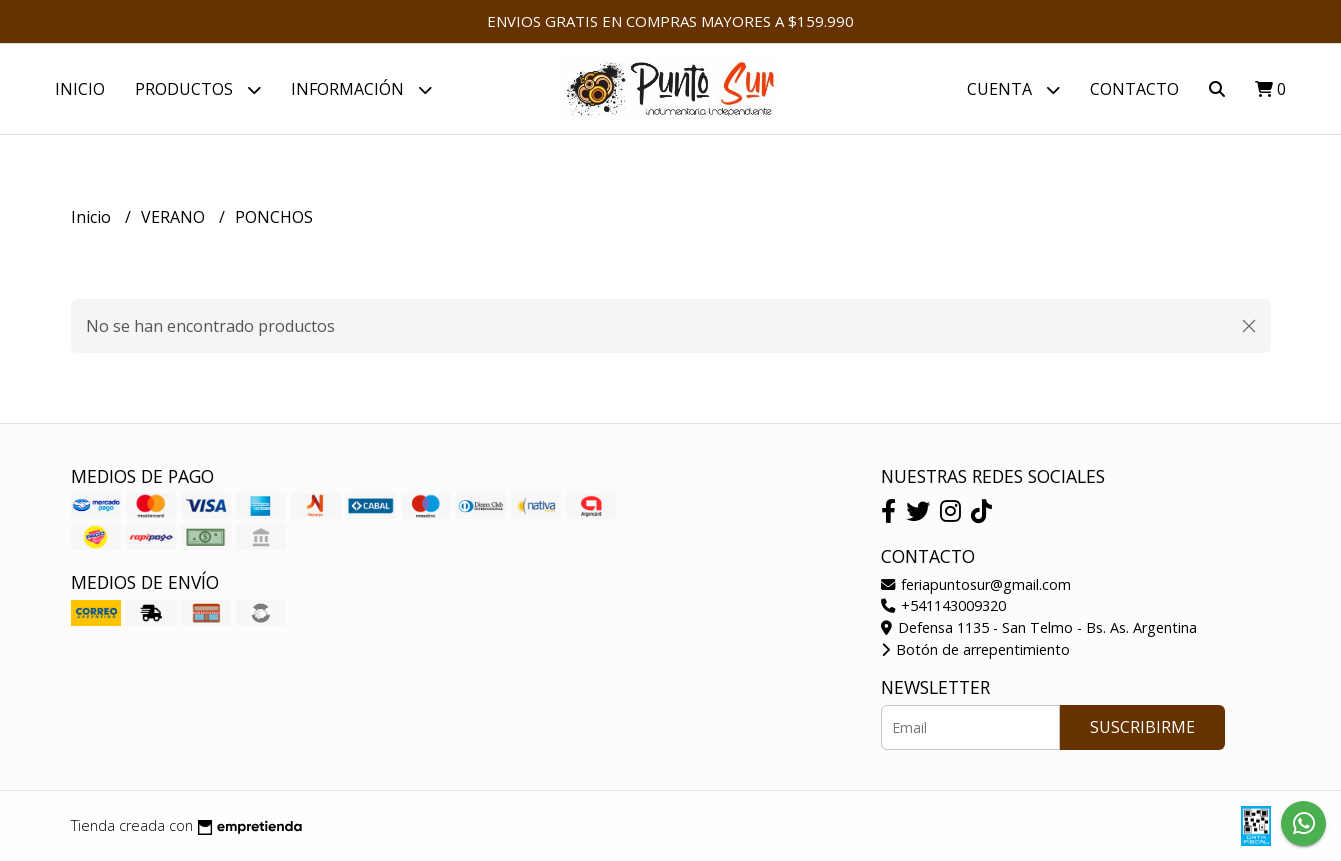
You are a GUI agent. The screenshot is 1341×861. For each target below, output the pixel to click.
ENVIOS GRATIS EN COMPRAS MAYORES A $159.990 (670, 21)
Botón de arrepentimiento (975, 649)
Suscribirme (1142, 727)
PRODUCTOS (198, 89)
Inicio (80, 89)
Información (361, 89)
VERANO (175, 217)
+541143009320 (943, 605)
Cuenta (1013, 89)
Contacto (1134, 89)
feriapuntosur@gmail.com (976, 584)
